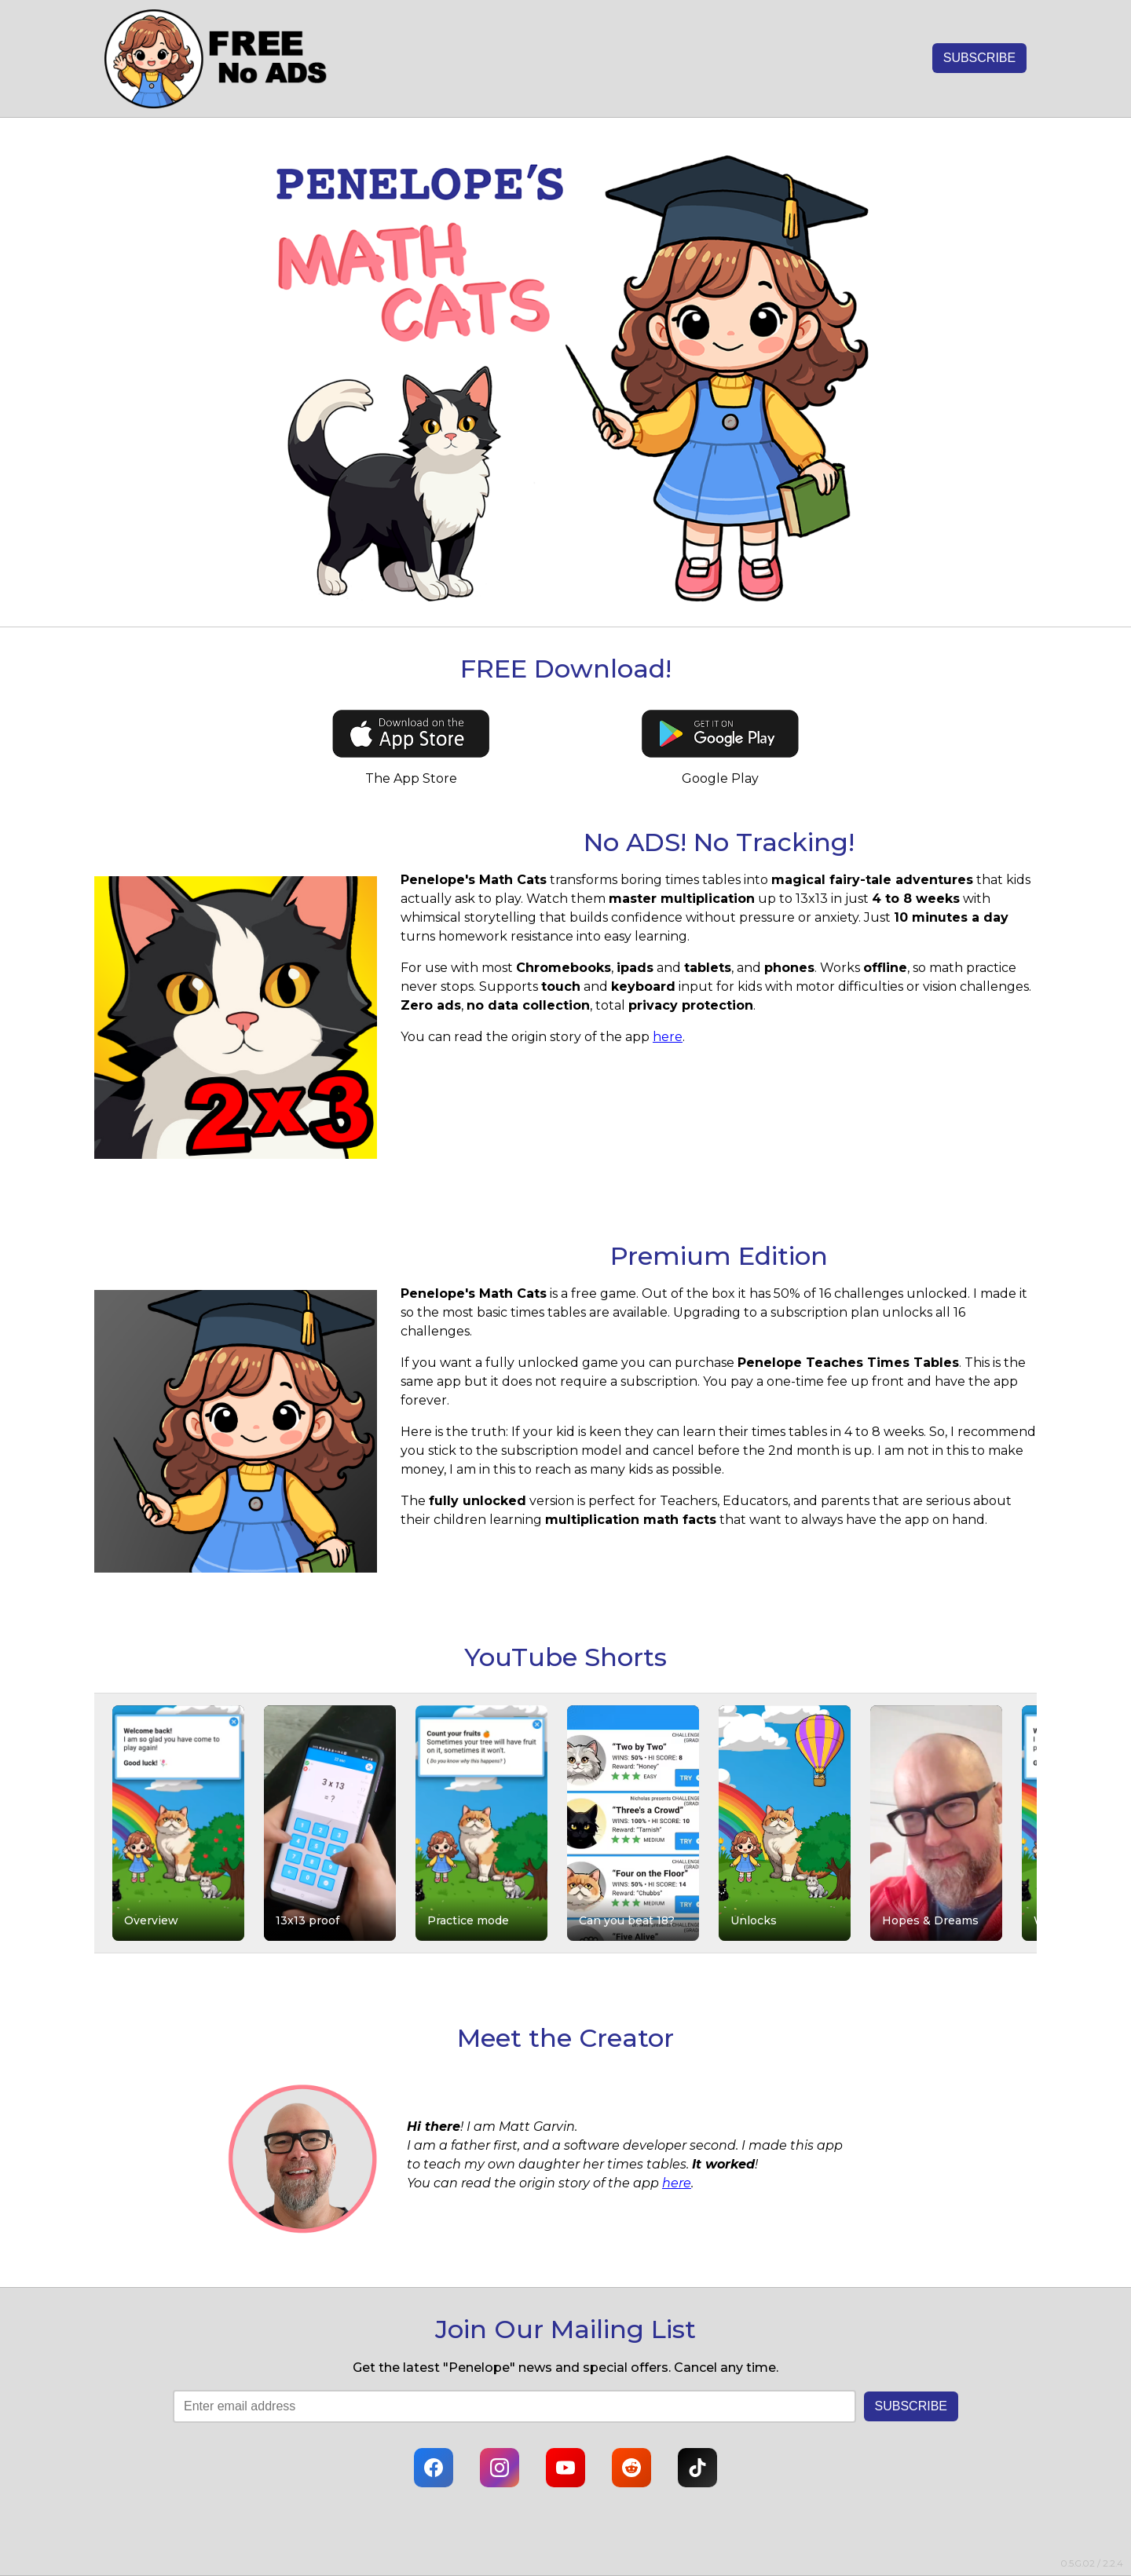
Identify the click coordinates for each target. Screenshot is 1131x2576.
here (668, 1036)
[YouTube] (565, 2467)
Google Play (720, 778)
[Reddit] (631, 2467)
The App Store (411, 778)
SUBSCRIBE (979, 57)
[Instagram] (499, 2467)
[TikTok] (697, 2467)
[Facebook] (433, 2467)
